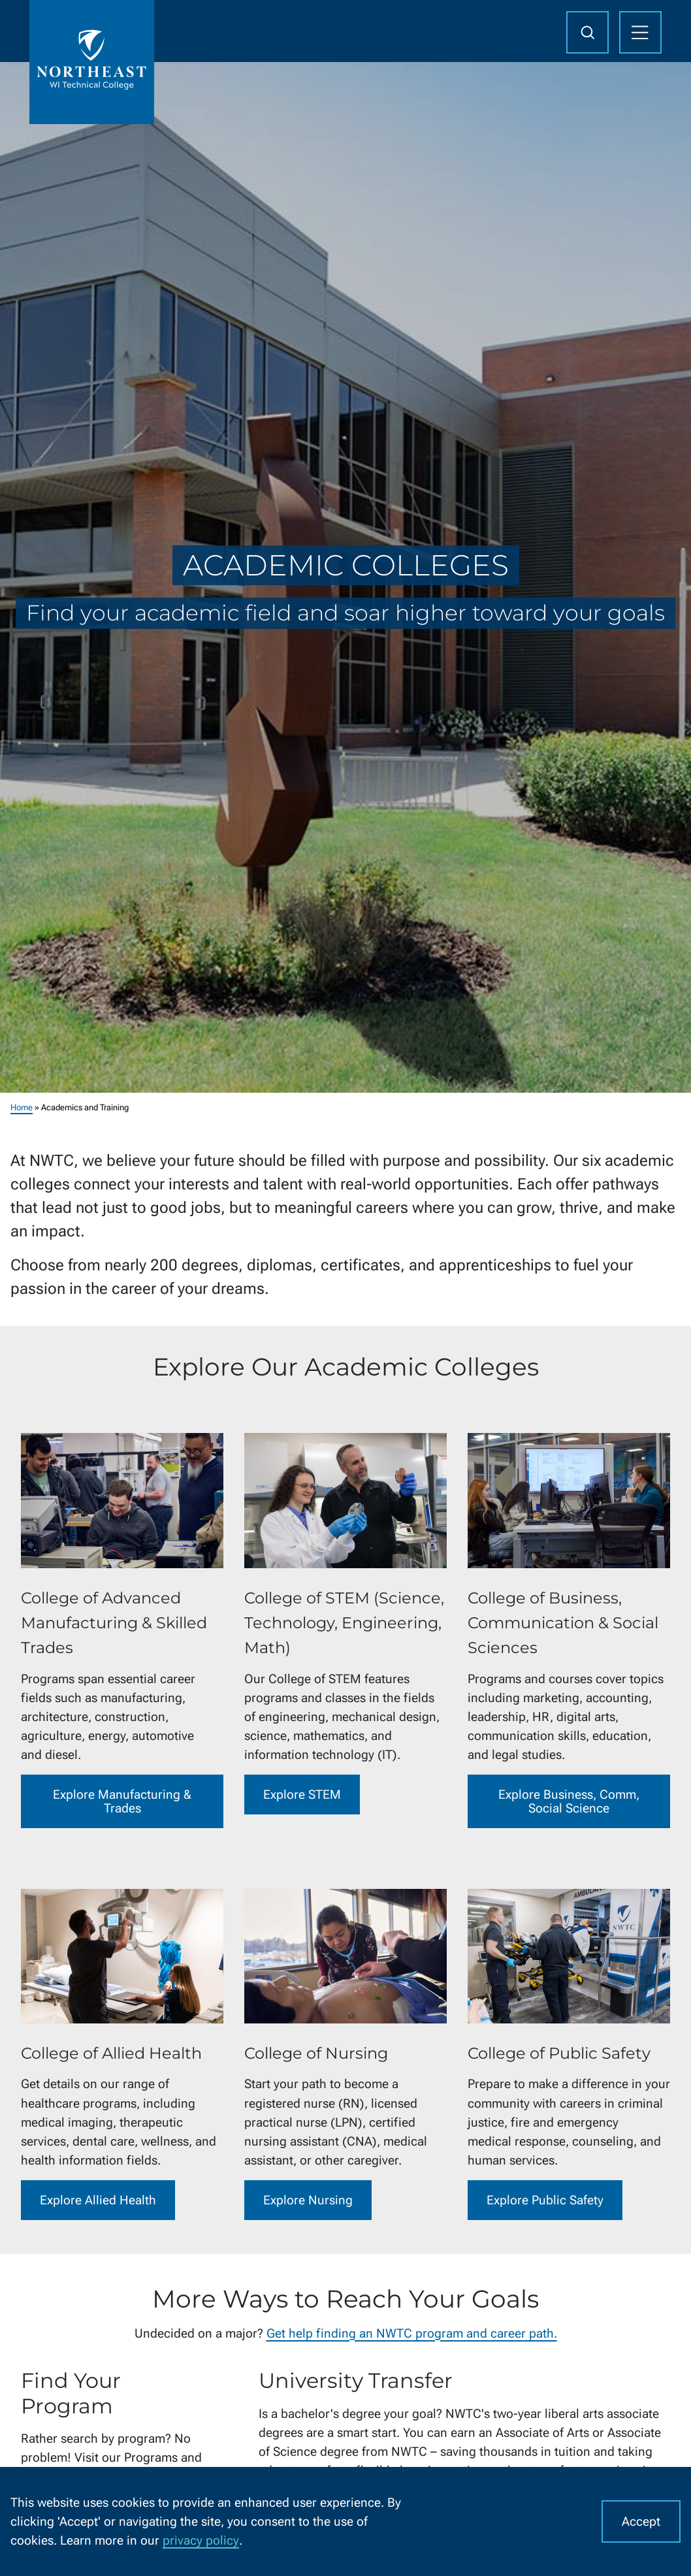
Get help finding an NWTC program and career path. (411, 2333)
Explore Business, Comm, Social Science (568, 1801)
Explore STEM (302, 1794)
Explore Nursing (308, 2200)
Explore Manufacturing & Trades (122, 1801)
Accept (641, 2521)
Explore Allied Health (98, 2200)
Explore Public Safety (545, 2200)
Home (21, 1107)
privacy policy (201, 2540)
